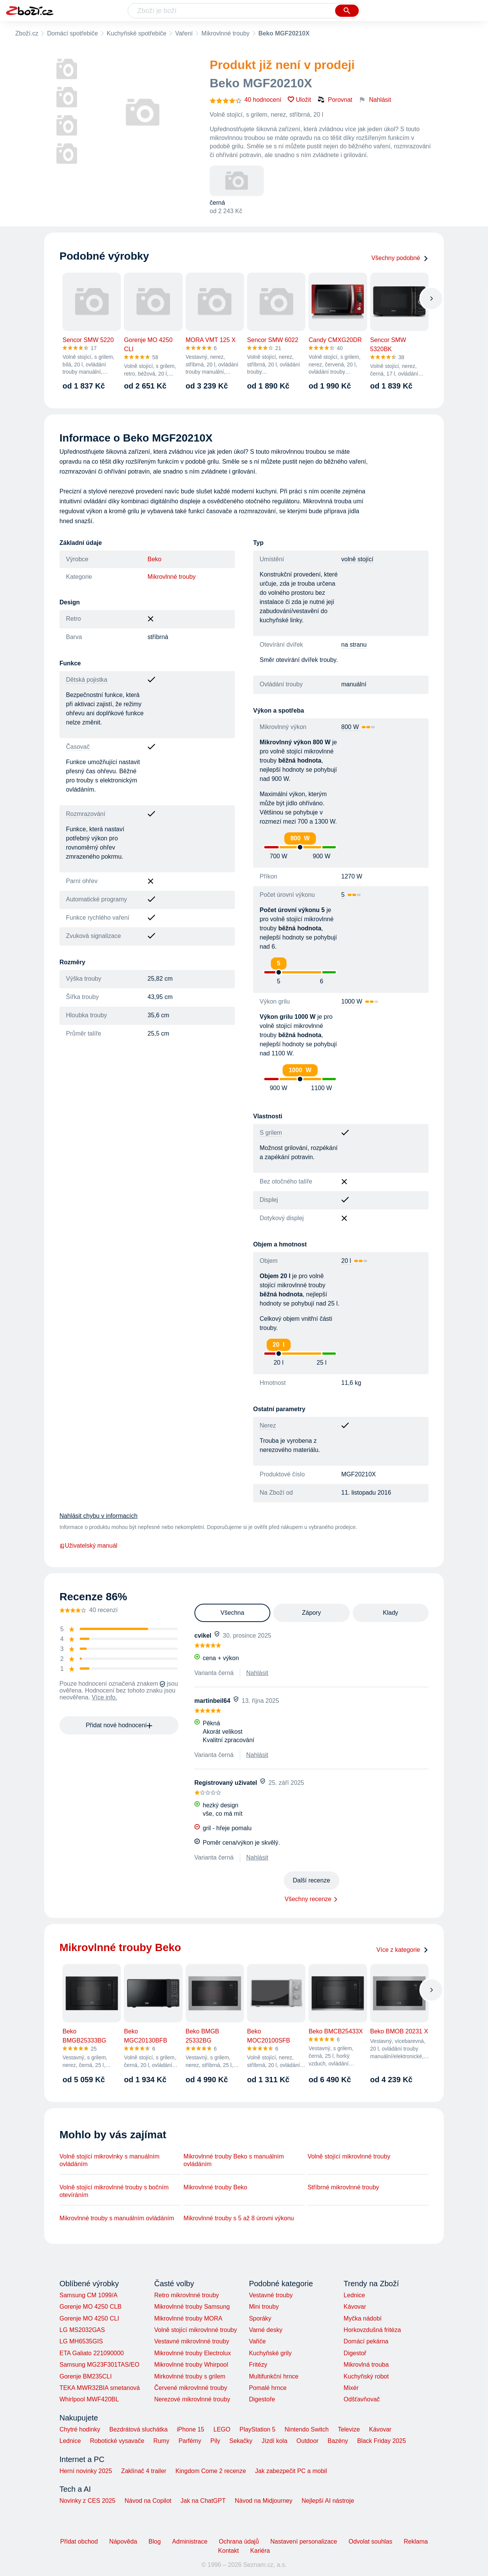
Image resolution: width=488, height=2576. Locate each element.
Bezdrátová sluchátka (138, 2429)
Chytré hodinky (79, 2429)
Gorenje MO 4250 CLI (89, 2318)
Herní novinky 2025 (85, 2471)
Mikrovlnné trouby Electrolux (192, 2353)
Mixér (351, 2388)
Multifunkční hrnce (274, 2376)
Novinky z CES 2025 (87, 2500)
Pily (215, 2441)
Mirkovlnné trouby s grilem (189, 2376)
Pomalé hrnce (268, 2388)
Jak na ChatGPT (202, 2500)
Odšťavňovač (362, 2399)
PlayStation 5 (257, 2429)
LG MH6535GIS (81, 2341)
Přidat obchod (79, 2541)
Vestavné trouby (271, 2295)
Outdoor (308, 2441)
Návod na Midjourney (263, 2500)
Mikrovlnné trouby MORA (188, 2318)
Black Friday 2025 (381, 2441)
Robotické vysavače (117, 2441)
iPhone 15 (190, 2429)
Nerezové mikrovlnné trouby (192, 2399)
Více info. (104, 1697)
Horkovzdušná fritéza (372, 2330)
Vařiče (257, 2341)
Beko (154, 559)
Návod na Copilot (148, 2500)
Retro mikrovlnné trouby (186, 2295)
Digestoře (262, 2399)
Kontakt (228, 2550)
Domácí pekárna (366, 2341)
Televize (349, 2429)
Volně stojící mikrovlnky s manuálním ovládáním (109, 2160)
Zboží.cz (26, 33)
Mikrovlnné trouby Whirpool (191, 2364)
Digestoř (355, 2353)
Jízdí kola (274, 2441)
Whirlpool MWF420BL (89, 2399)
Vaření (184, 33)
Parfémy (189, 2441)
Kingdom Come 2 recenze (210, 2471)
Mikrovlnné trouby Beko (215, 2187)
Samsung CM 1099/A (88, 2295)
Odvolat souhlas (370, 2541)
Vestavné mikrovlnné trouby (191, 2341)
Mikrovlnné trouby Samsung (192, 2306)
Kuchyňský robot (366, 2376)
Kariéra (260, 2550)
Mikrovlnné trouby (225, 33)
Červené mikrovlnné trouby (190, 2388)
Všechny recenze (308, 1899)
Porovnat (334, 99)
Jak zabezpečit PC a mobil (291, 2471)
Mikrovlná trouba (366, 2364)
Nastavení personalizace (303, 2541)
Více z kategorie (402, 1949)
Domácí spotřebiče (72, 33)
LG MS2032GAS (82, 2330)
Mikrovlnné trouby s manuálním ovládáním (116, 2218)
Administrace (189, 2541)
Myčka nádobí (363, 2318)
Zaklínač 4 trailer (143, 2471)
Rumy (161, 2441)
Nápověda (123, 2541)
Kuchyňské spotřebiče (137, 33)
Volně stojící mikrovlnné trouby (349, 2156)
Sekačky (240, 2441)
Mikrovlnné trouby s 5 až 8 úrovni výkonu (238, 2218)
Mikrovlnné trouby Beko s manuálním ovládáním (233, 2160)
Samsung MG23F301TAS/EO (99, 2364)
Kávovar (355, 2306)
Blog (155, 2541)
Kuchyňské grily (270, 2353)
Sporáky (260, 2318)
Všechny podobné (400, 258)
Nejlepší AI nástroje (328, 2500)
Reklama (416, 2541)
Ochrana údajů (239, 2541)
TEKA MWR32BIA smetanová (99, 2388)
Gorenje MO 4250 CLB (90, 2306)
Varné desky (266, 2330)
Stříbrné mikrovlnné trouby (343, 2187)
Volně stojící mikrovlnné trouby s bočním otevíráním (114, 2191)
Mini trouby (264, 2306)
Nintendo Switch (307, 2429)
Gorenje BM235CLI (85, 2376)
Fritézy (258, 2364)
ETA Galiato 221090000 (91, 2353)
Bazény (337, 2441)
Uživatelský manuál (88, 1545)
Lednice (354, 2295)
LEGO (222, 2429)
